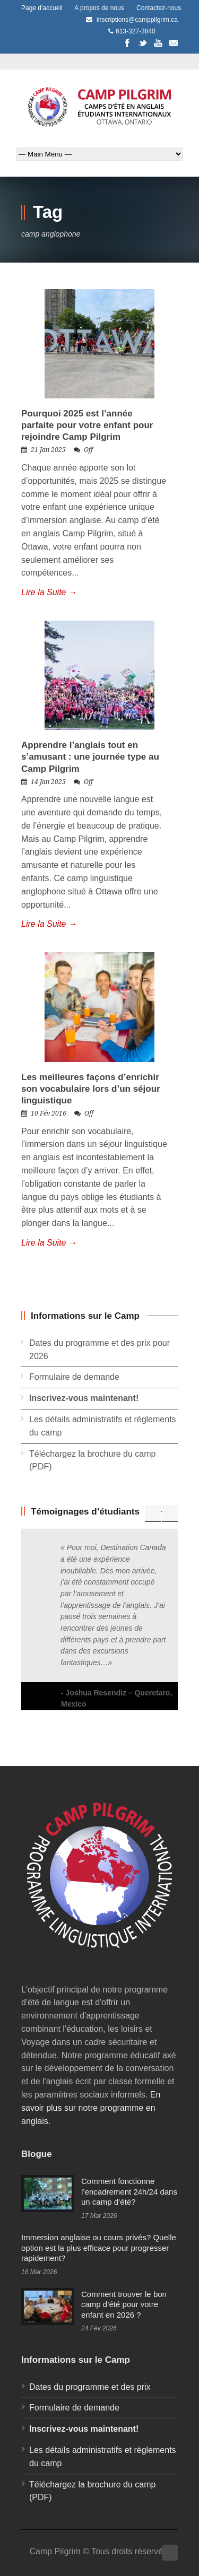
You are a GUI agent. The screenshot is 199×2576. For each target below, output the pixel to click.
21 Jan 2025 (48, 450)
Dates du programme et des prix (90, 2386)
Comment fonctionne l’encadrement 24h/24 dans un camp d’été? (129, 2191)
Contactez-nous (158, 8)
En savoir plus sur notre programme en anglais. (90, 2108)
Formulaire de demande (74, 1376)
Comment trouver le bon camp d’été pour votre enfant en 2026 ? (124, 2304)
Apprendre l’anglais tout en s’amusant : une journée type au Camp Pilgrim (90, 756)
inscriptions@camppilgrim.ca (137, 19)
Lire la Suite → (49, 592)
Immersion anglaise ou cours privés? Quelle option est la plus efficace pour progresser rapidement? (98, 2247)
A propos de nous (99, 8)
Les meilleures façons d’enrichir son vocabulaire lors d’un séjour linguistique (90, 1089)
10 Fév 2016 (48, 1113)
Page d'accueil (42, 8)
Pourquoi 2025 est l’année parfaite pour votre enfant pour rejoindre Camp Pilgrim (87, 425)
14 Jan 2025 (48, 782)
